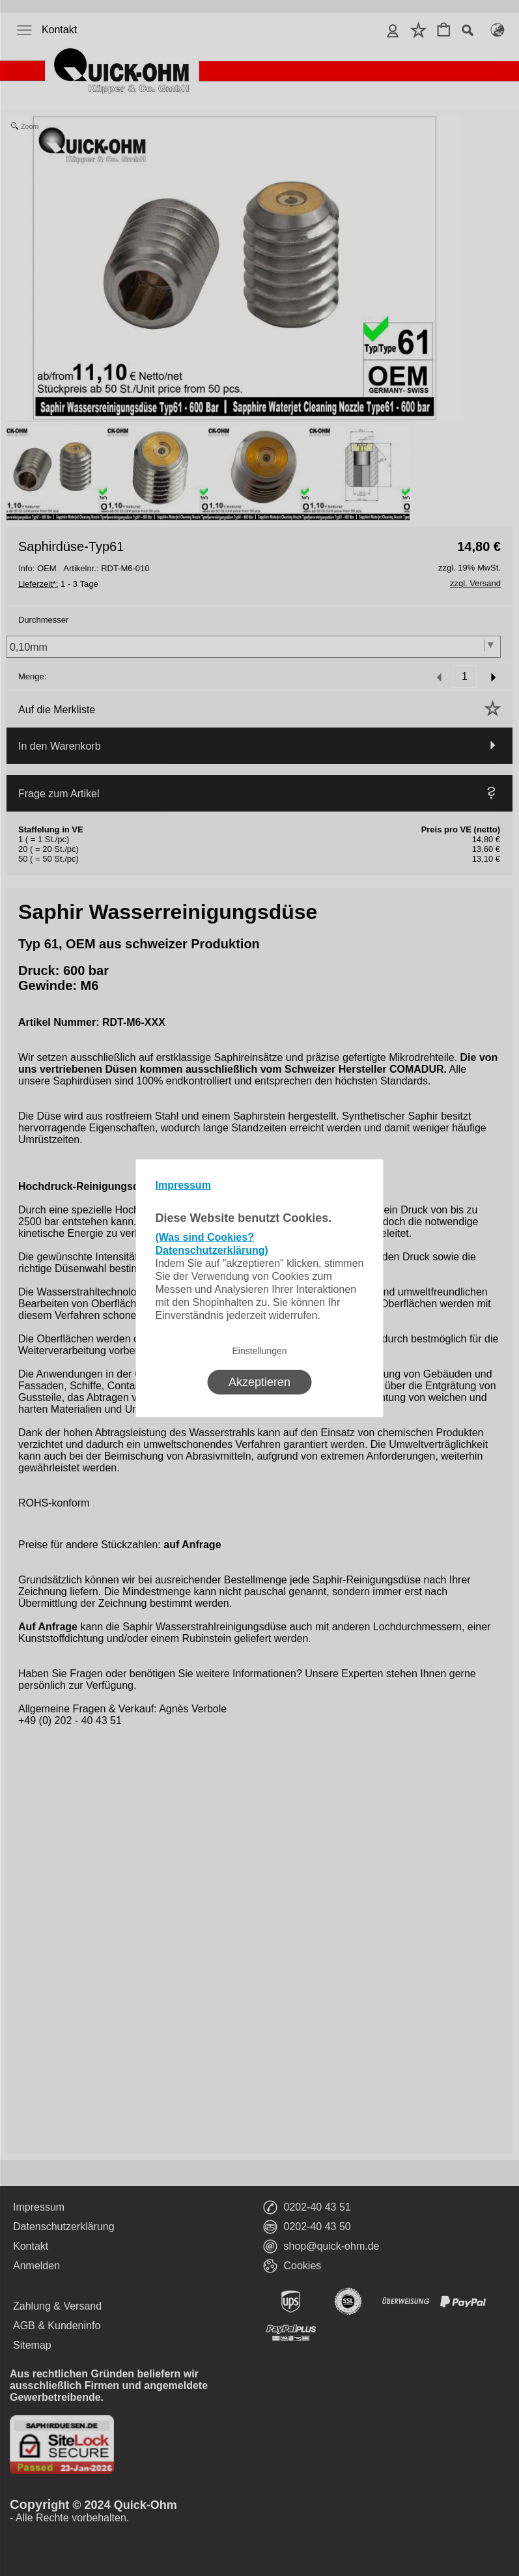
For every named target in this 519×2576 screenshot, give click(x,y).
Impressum (183, 1185)
